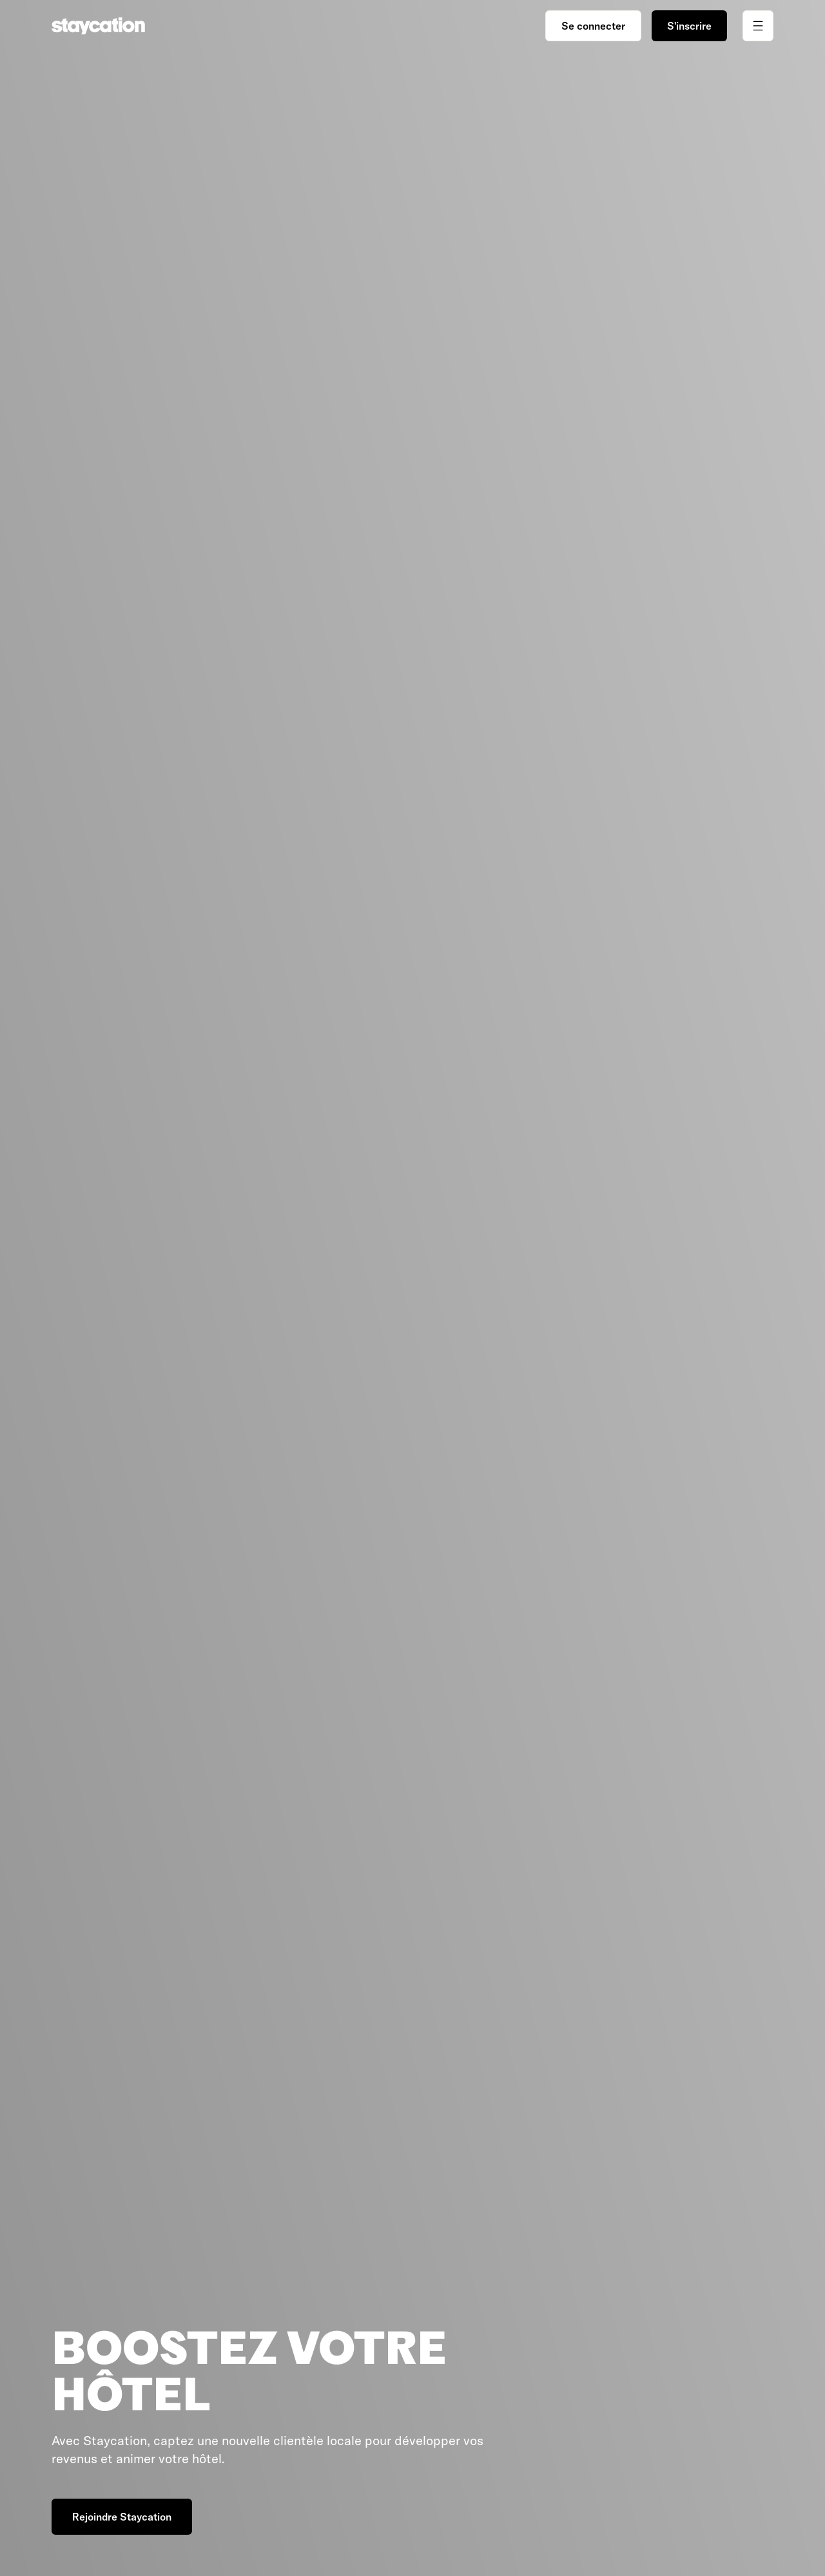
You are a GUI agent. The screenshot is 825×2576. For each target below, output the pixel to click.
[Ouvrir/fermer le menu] (757, 25)
